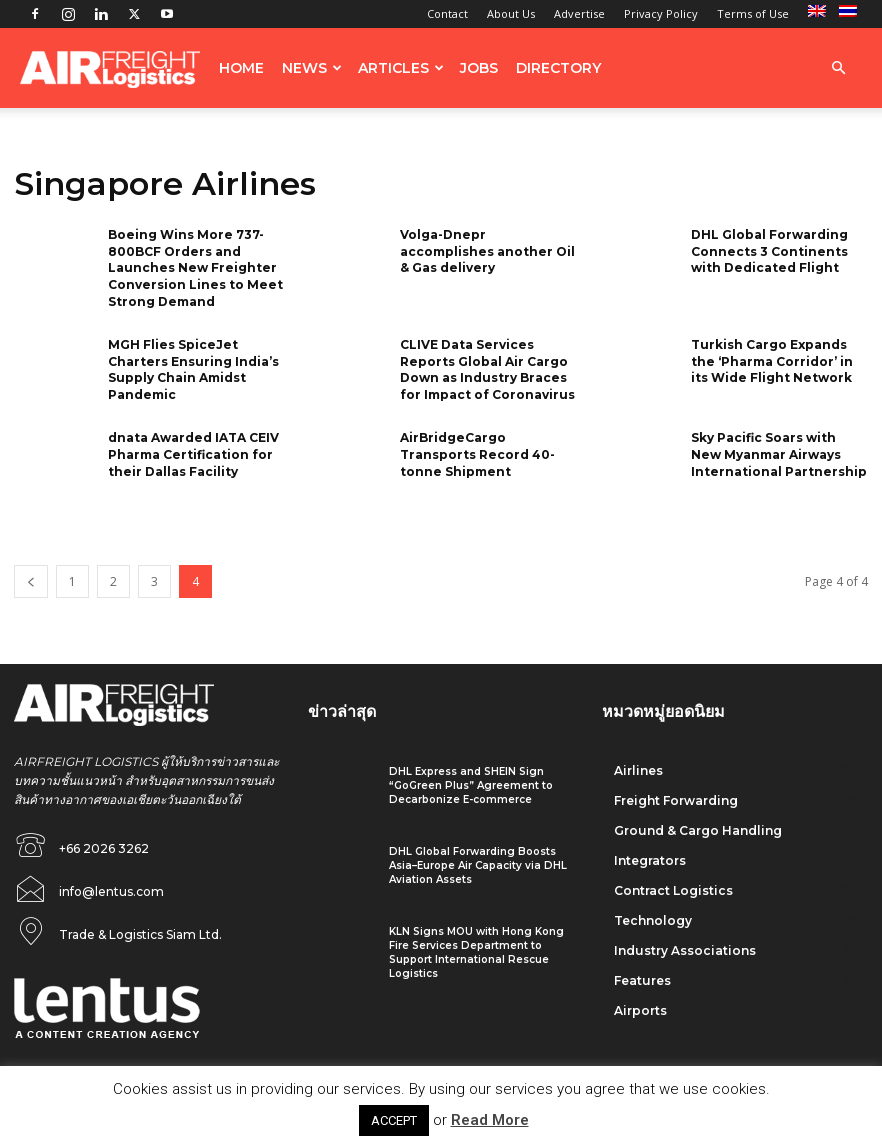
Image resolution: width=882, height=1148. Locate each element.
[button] (838, 68)
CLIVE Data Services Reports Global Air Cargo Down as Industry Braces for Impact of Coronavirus (487, 369)
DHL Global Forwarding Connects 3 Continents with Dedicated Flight (769, 251)
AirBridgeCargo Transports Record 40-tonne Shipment (477, 454)
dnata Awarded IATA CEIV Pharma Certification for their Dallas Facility (193, 454)
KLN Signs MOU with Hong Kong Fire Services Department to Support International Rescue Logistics (476, 952)
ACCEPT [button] (394, 1120)
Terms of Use (753, 13)
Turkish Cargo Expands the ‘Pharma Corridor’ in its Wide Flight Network (772, 361)
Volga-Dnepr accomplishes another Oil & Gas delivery (487, 251)
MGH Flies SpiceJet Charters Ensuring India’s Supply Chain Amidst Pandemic (193, 369)
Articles (401, 68)
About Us (511, 13)
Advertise (579, 13)
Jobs (479, 68)
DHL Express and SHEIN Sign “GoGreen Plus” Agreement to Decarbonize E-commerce (471, 785)
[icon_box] (89, 886)
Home (241, 68)
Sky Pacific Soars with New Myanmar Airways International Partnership (779, 454)
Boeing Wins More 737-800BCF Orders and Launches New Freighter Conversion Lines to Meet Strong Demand (195, 268)
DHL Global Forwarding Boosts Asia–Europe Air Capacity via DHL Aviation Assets (478, 865)
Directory (558, 68)
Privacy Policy (661, 13)
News (312, 68)
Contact (447, 13)
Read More (490, 1120)
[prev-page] (31, 581)
